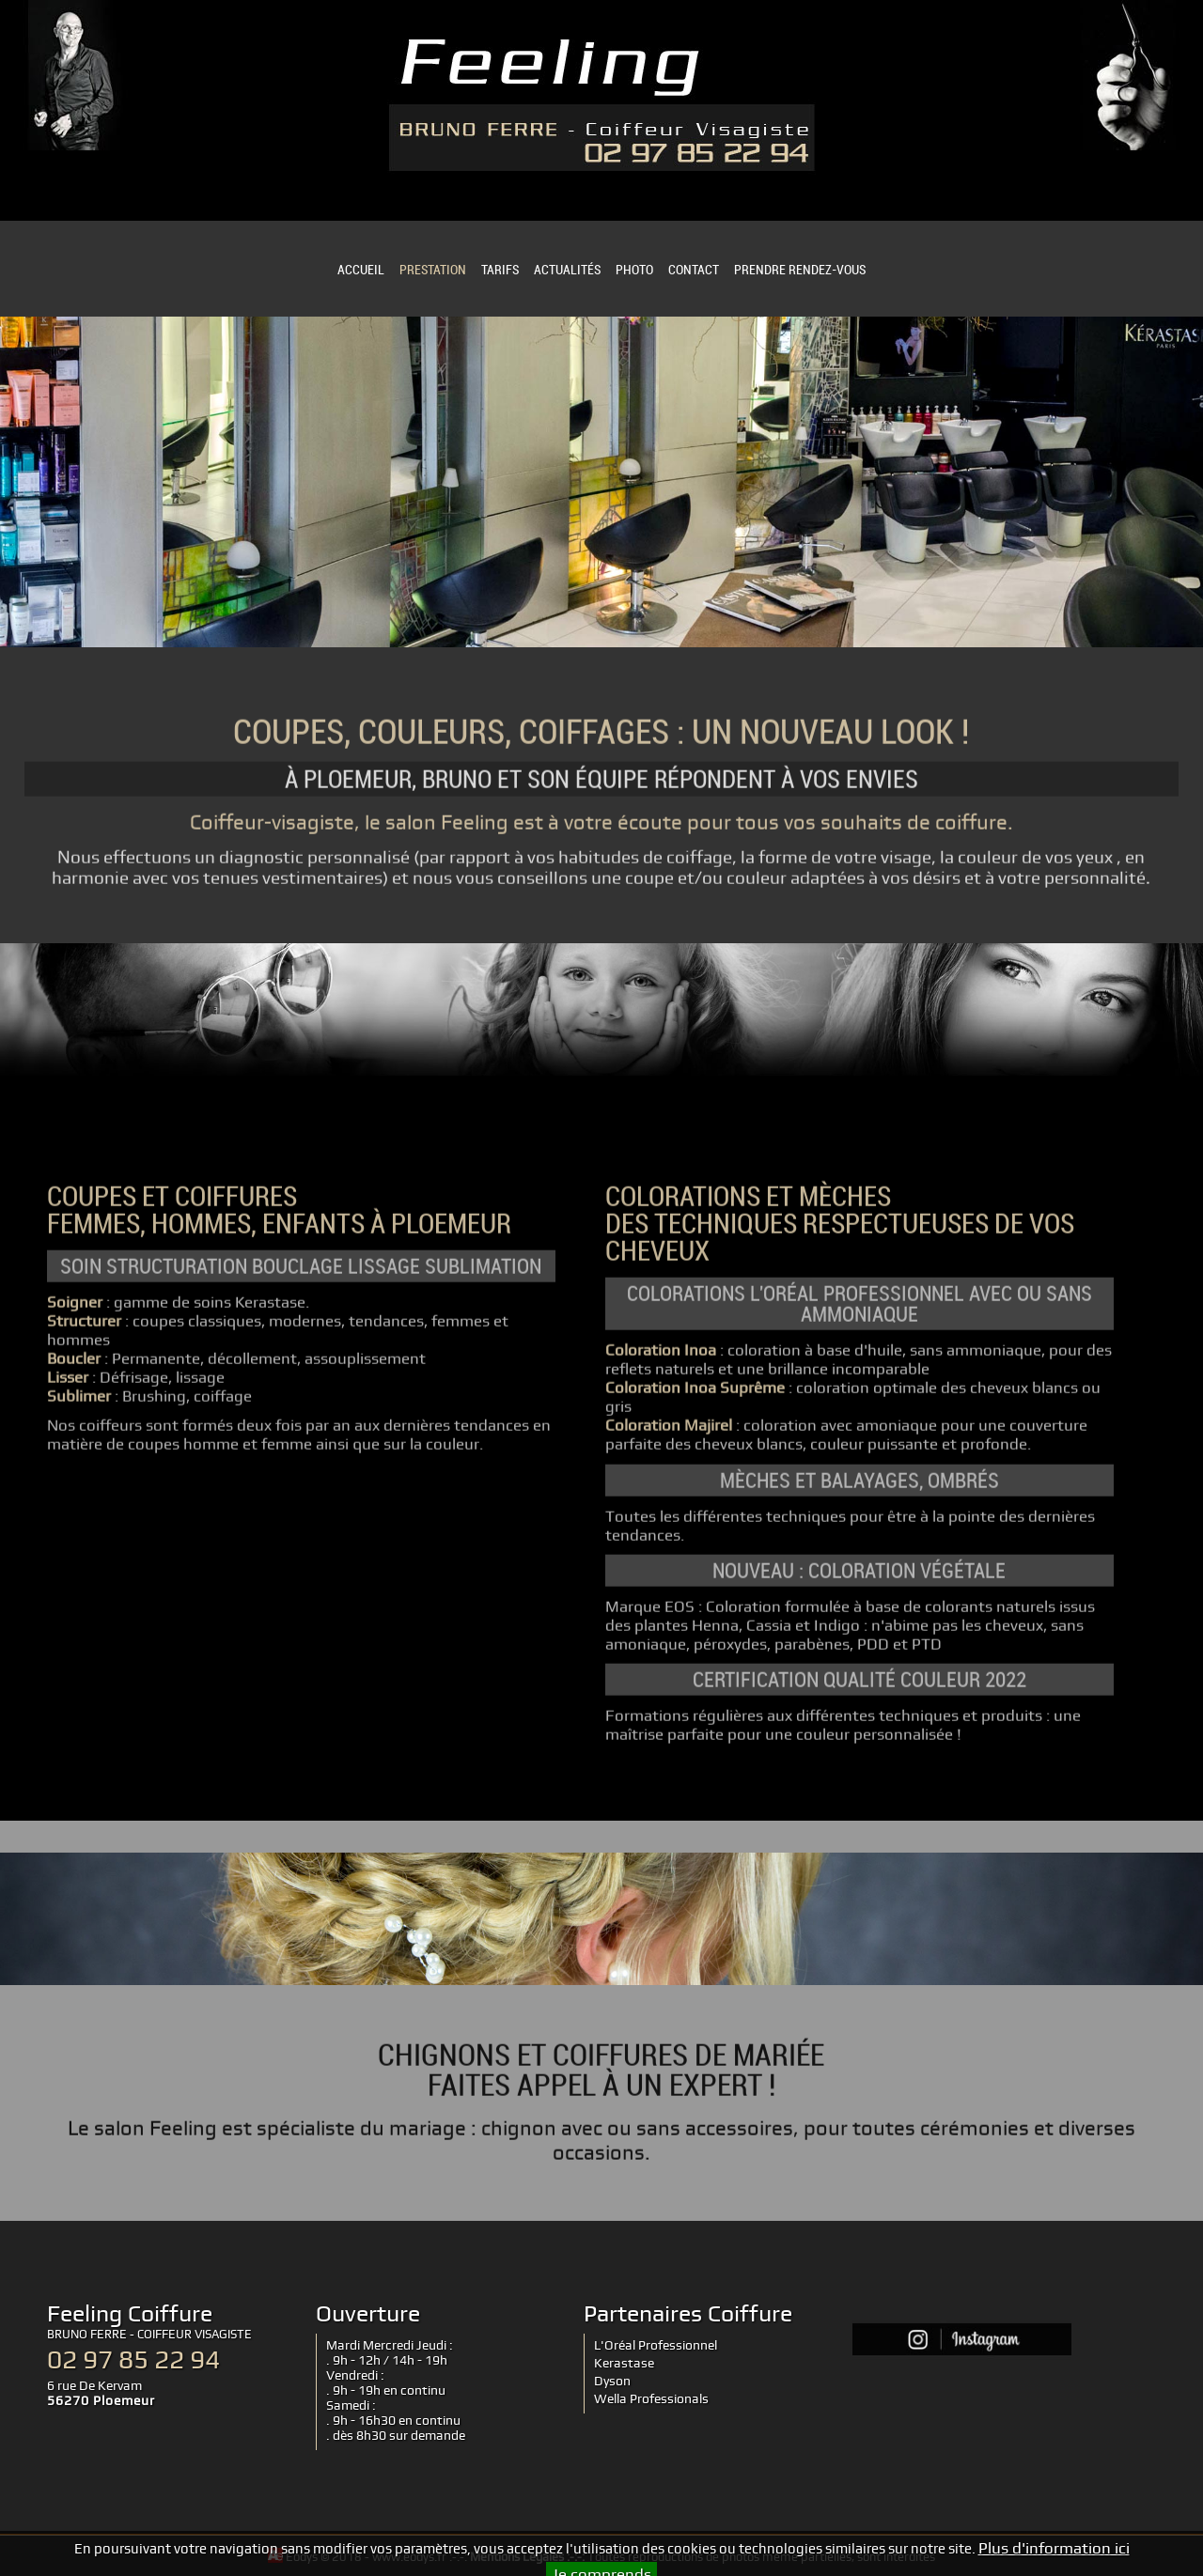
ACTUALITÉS (567, 269)
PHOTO (634, 269)
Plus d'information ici (1054, 2552)
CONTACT (693, 269)
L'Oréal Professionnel (655, 2344)
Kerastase (624, 2362)
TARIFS (500, 269)
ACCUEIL (360, 269)
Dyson (612, 2380)
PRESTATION (432, 269)
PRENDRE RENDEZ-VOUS (800, 269)
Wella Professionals (651, 2398)
